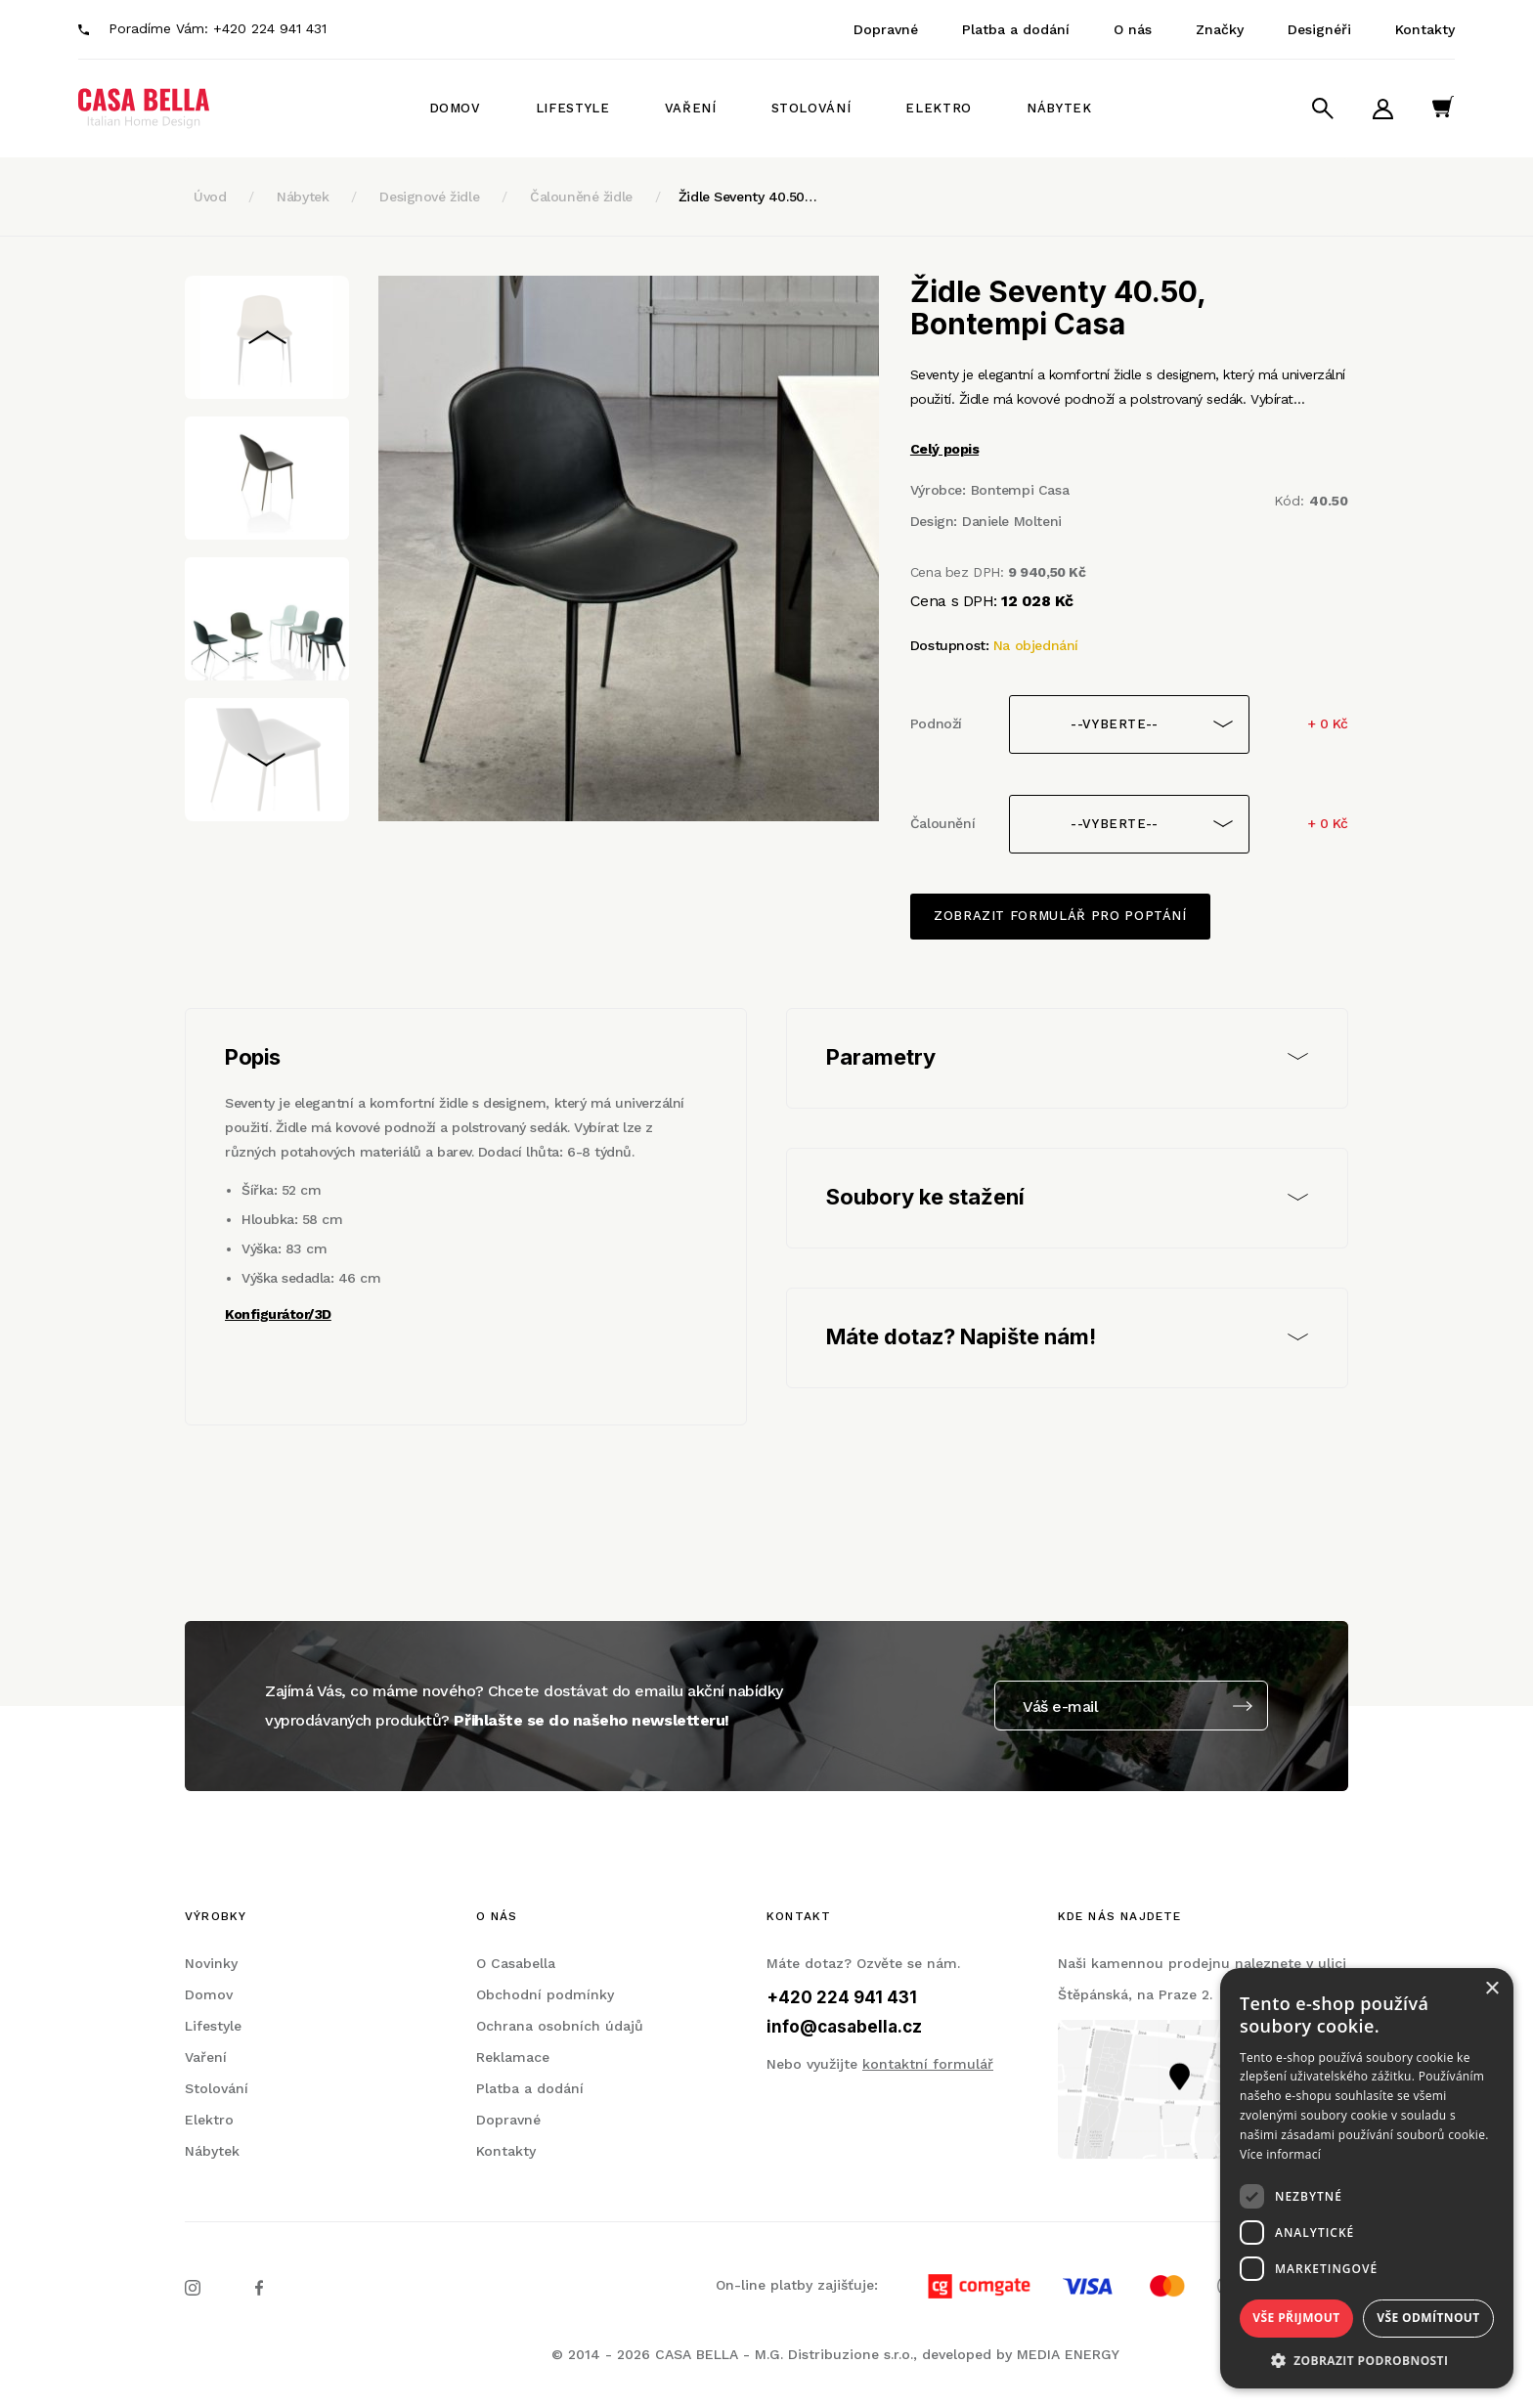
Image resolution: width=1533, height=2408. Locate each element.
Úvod (210, 196)
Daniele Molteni (1012, 521)
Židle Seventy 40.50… (748, 196)
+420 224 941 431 (270, 28)
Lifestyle (573, 108)
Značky (1220, 29)
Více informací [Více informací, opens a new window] (1280, 2154)
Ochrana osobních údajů (559, 2026)
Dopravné (886, 29)
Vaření (691, 108)
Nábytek (1059, 108)
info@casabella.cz (844, 2026)
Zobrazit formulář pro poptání (1060, 915)
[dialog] (1366, 2178)
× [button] (1491, 1989)
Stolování (811, 108)
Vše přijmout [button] (1295, 2317)
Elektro (938, 108)
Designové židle (429, 196)
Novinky (211, 1963)
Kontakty (1425, 29)
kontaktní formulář (927, 2064)
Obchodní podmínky (545, 1994)
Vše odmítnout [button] (1428, 2317)
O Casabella (515, 1963)
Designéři (1319, 29)
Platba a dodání (1016, 29)
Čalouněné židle (581, 196)
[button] (1367, 2359)
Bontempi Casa (1020, 490)
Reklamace (512, 2057)
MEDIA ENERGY (1068, 2354)
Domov (455, 108)
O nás (1133, 29)
